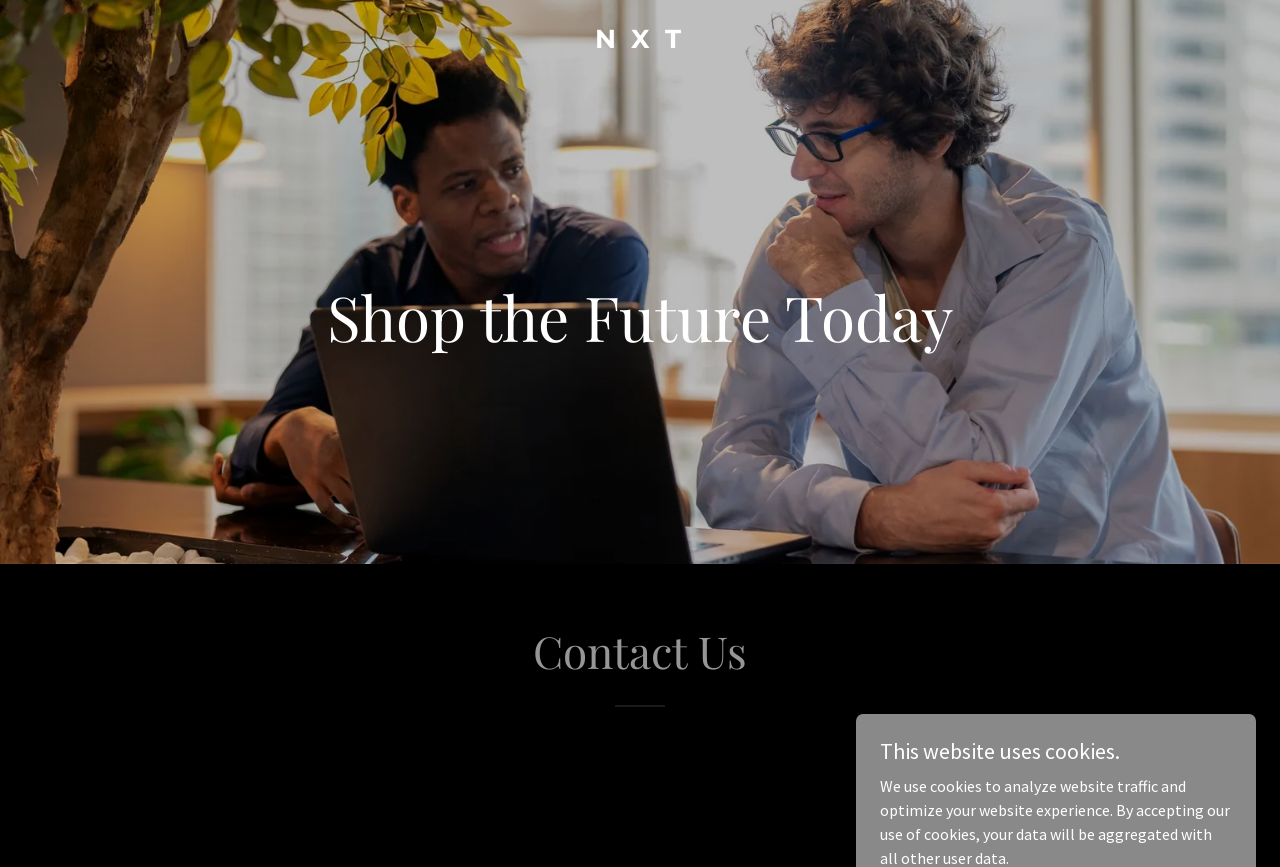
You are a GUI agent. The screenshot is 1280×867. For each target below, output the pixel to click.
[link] (640, 42)
